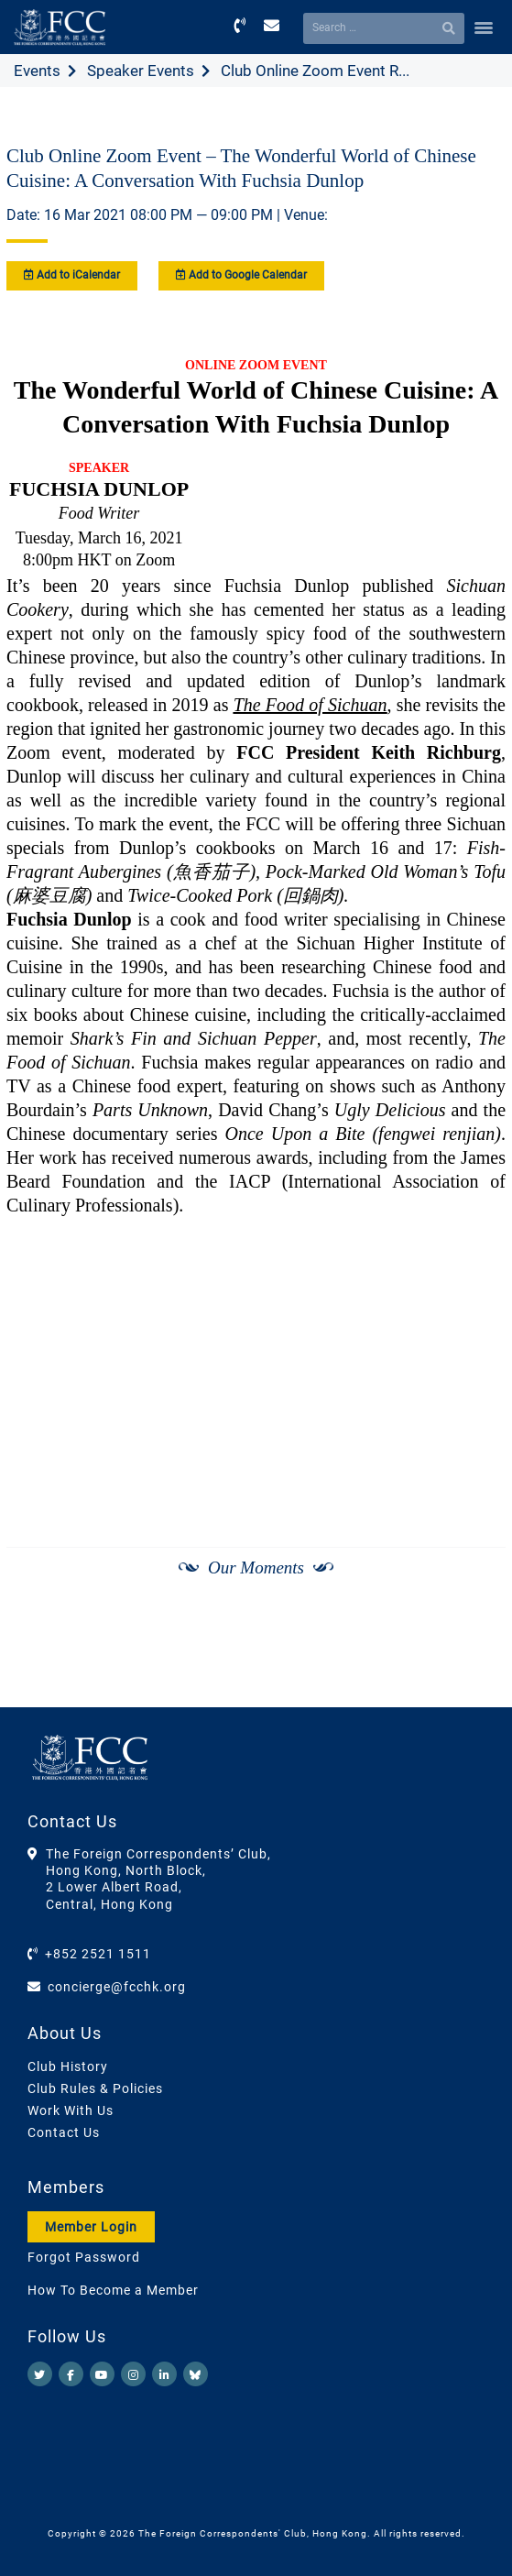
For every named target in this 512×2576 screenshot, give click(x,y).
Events (37, 70)
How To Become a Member (113, 2290)
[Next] (472, 1660)
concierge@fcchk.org (117, 1986)
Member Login (91, 2227)
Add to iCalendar (72, 275)
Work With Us (70, 2110)
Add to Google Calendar (241, 275)
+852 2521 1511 (98, 1953)
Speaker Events (140, 70)
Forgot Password (83, 2257)
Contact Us (63, 2132)
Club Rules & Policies (95, 2088)
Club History (67, 2066)
